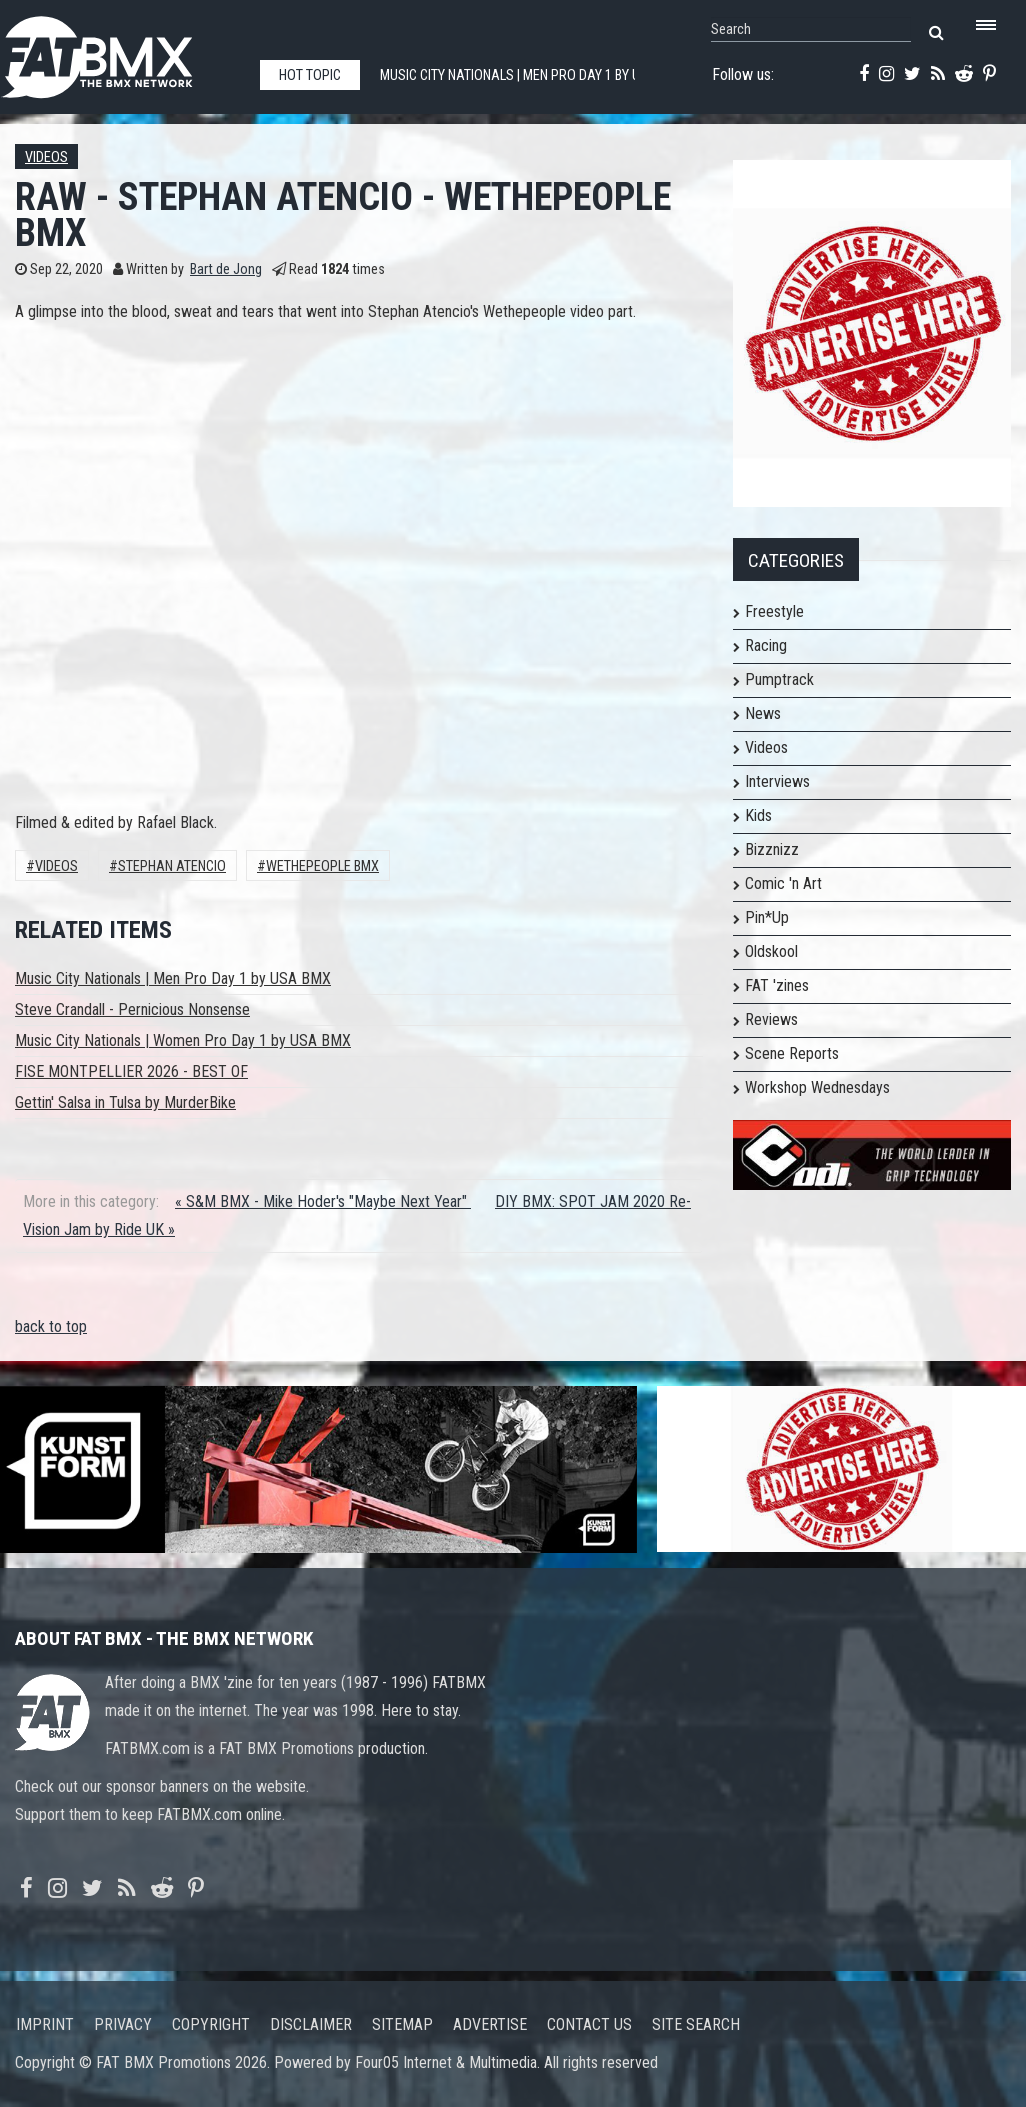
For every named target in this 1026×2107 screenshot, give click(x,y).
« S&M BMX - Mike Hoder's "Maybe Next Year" (323, 1201)
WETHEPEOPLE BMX (322, 866)
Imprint (45, 2024)
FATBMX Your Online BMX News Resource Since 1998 (120, 51)
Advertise (490, 2024)
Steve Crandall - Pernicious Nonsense (132, 1009)
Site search (696, 2024)
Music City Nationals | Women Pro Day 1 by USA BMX (183, 1040)
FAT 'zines (777, 985)
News (763, 713)
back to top (51, 1326)
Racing (766, 645)
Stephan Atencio (172, 866)
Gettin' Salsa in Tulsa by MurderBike (125, 1102)
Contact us (589, 2024)
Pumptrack (779, 679)
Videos (46, 157)
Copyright (211, 2024)
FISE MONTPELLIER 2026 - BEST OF (131, 1071)
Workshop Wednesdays (817, 1087)
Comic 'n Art (783, 883)
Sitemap (402, 2024)
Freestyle (774, 611)
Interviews (777, 781)
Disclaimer (311, 2024)
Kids (758, 815)
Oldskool (771, 951)
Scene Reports (792, 1053)
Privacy (123, 2024)
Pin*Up (767, 917)
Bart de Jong (226, 269)
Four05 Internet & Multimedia (446, 2062)
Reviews (771, 1019)
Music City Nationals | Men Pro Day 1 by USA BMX (173, 978)
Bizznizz (772, 849)
